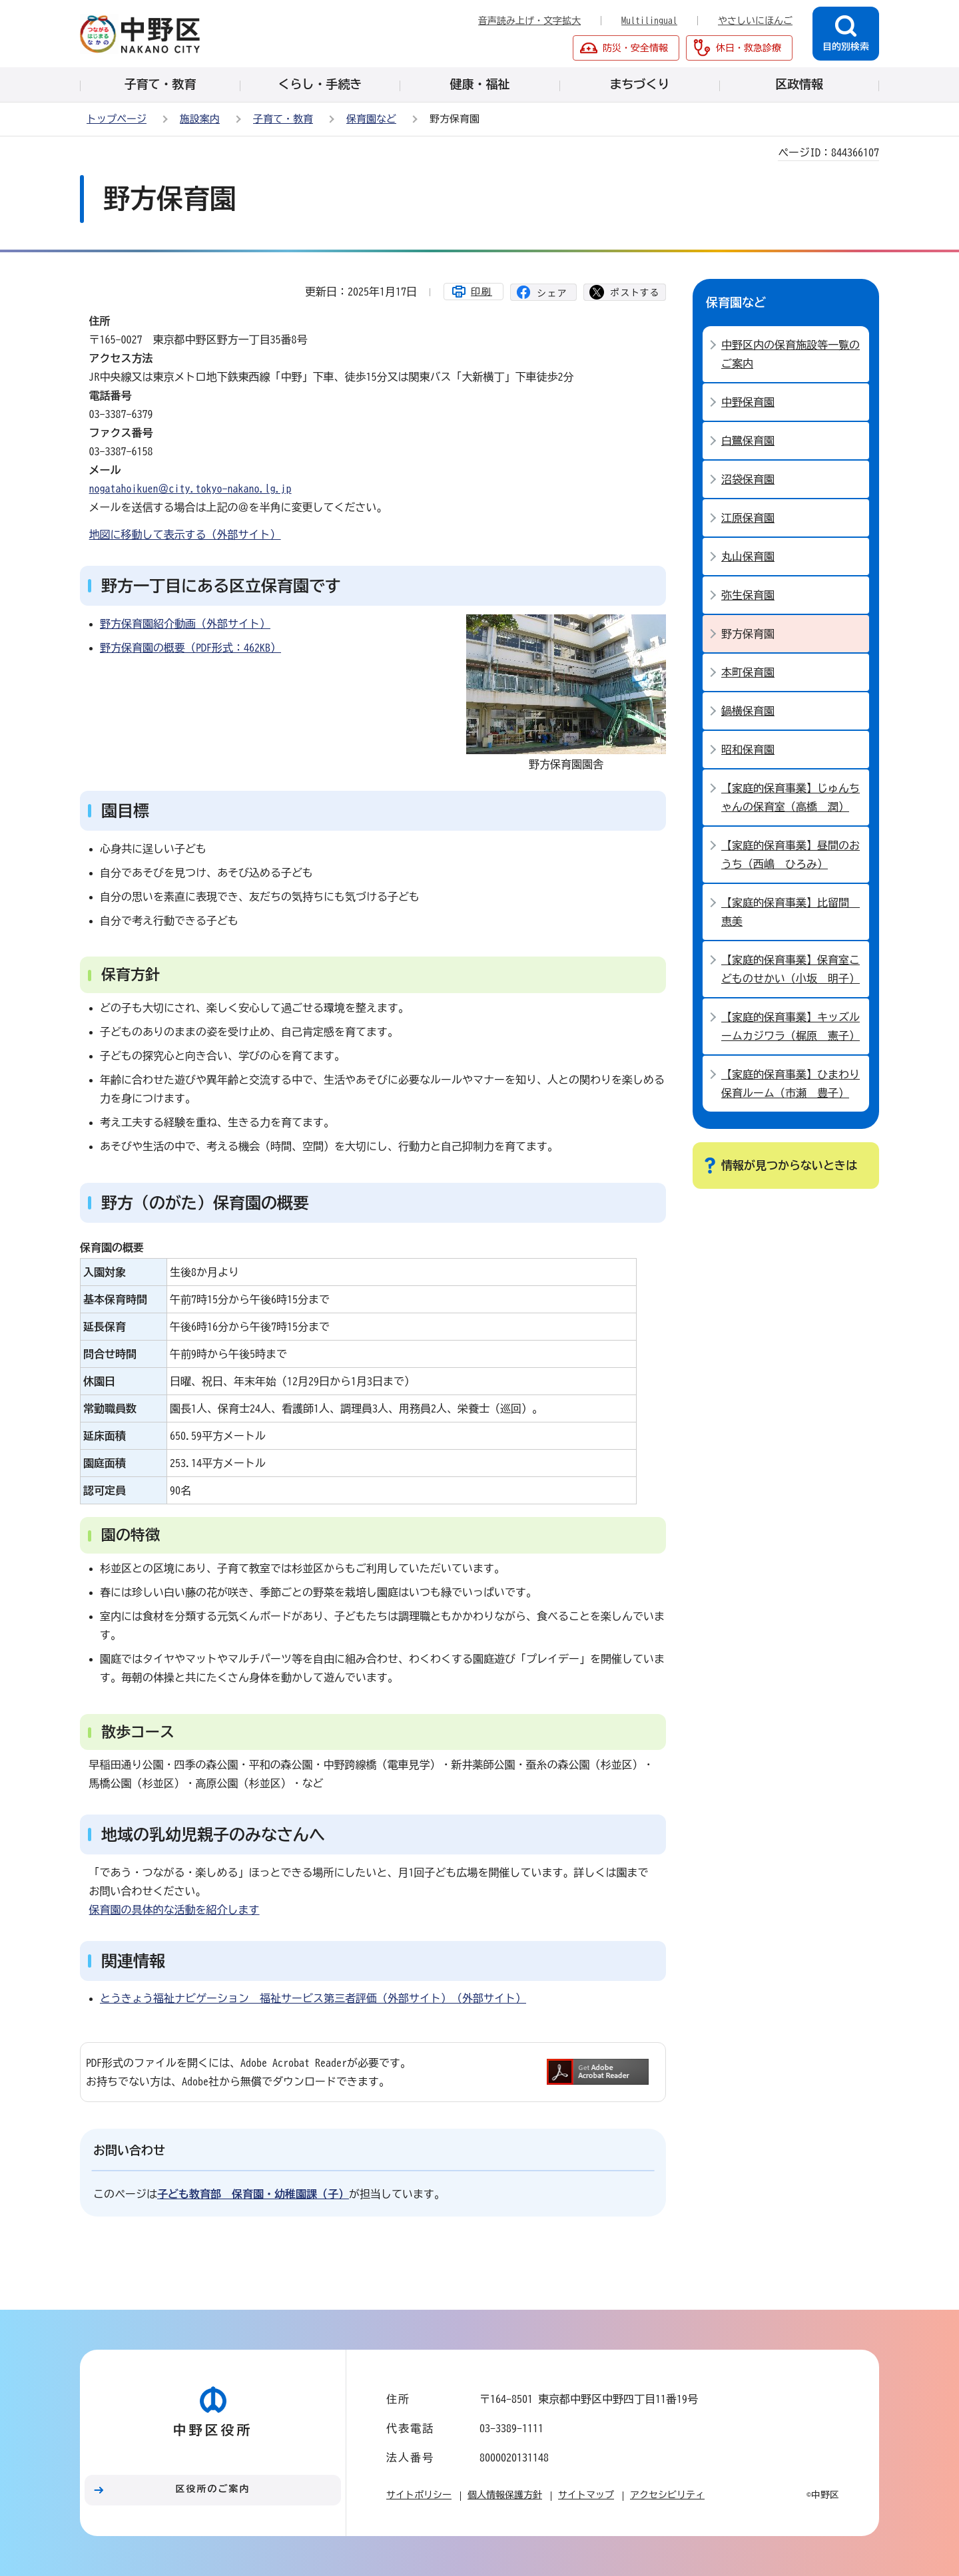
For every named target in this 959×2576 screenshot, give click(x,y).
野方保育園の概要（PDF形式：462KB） (190, 647)
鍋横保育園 (748, 711)
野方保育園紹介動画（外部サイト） (185, 623)
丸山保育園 (748, 556)
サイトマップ (586, 2494)
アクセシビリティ (667, 2494)
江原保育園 (748, 518)
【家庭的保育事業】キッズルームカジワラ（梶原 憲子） (790, 1026)
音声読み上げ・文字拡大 (529, 20)
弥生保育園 (748, 595)
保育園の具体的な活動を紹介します (174, 1909)
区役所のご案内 (213, 2488)
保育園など (371, 119)
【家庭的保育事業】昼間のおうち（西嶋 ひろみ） (790, 854)
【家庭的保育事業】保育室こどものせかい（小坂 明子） (790, 969)
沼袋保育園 (748, 479)
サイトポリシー (419, 2494)
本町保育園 (748, 672)
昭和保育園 (748, 749)
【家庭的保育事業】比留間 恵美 (790, 912)
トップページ (117, 119)
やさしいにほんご (755, 20)
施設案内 (200, 119)
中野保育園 (748, 402)
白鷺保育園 (748, 440)
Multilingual (649, 20)
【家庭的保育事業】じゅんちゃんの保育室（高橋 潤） (790, 797)
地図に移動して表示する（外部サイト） (185, 534)
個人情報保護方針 (505, 2494)
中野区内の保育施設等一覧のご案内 (790, 354)
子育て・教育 (283, 119)
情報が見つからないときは (789, 1165)
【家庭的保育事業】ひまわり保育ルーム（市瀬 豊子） (790, 1083)
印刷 (481, 291)
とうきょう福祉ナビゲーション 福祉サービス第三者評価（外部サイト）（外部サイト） (313, 1998)
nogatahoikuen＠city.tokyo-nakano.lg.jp (190, 488)
